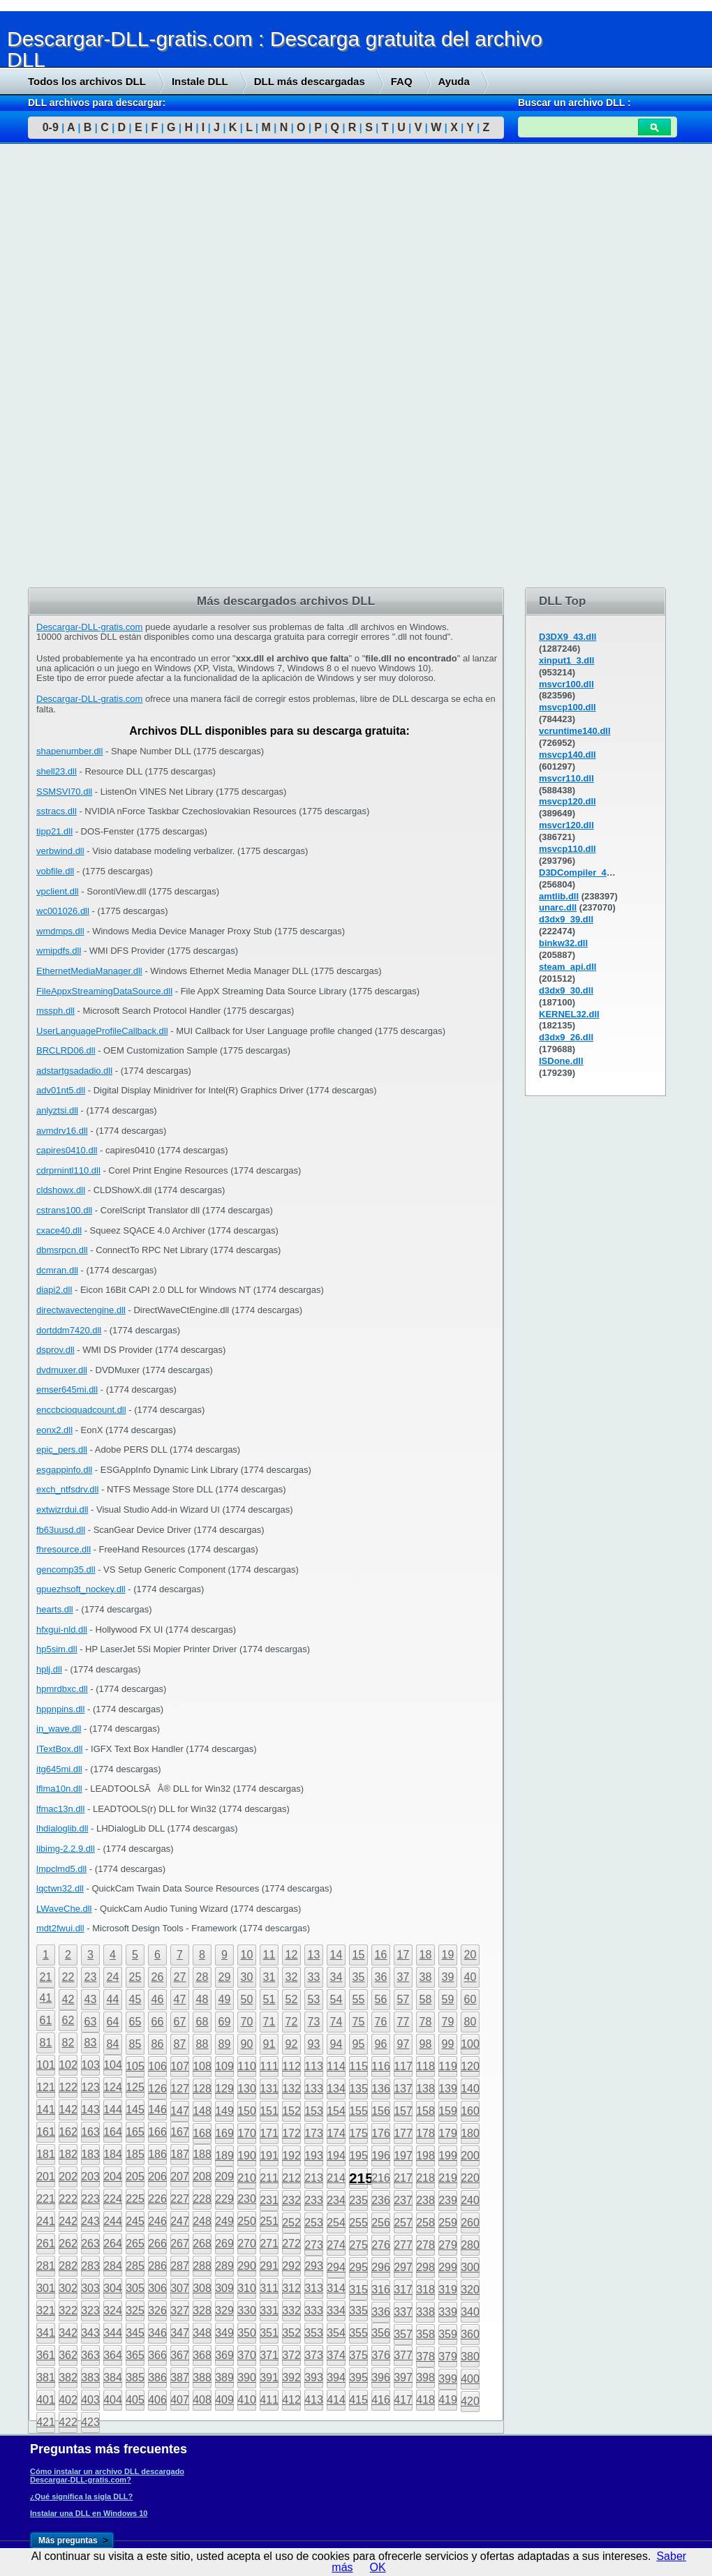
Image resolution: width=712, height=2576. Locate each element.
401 (45, 2400)
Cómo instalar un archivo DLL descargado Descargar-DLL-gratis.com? (107, 2475)
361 (45, 2355)
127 (179, 2089)
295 (358, 2267)
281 (45, 2266)
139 (447, 2089)
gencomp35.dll (66, 1569)
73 (314, 2022)
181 (45, 2154)
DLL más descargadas (309, 81)
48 (202, 1999)
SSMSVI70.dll (64, 791)
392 (291, 2377)
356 (380, 2333)
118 (425, 2066)
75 (359, 2022)
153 (313, 2111)
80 (470, 2022)
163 (90, 2132)
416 (380, 2400)
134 (336, 2089)
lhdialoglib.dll (62, 1828)
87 (180, 2044)
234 (336, 2200)
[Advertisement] (105, 367)
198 (425, 2156)
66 (157, 2022)
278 (425, 2245)
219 (447, 2178)
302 (68, 2288)
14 (336, 1955)
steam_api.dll (567, 966)
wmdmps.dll (60, 931)
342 (68, 2333)
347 (179, 2333)
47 (180, 1999)
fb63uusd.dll (60, 1530)
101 (45, 2065)
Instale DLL (200, 81)
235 (358, 2200)
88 (202, 2044)
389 (224, 2377)
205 (135, 2176)
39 (448, 1977)
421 (45, 2422)
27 (180, 1977)
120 (470, 2066)
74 (336, 2022)
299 (447, 2267)
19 (448, 1955)
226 (157, 2199)
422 (68, 2422)
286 (157, 2266)
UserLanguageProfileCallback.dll (102, 1031)
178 (425, 2133)
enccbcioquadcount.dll (81, 1410)
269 (224, 2243)
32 (291, 1977)
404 (112, 2400)
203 (90, 2176)
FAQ (402, 81)
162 (68, 2132)
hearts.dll (54, 1609)
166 (157, 2132)
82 (68, 2043)
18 (426, 1955)
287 (179, 2266)
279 (447, 2245)
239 (447, 2200)
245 (135, 2221)
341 (45, 2333)
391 (269, 2377)
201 (45, 2176)
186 (157, 2154)
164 (112, 2132)
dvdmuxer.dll (61, 1370)
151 (269, 2111)
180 (470, 2133)
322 (68, 2310)
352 (291, 2333)
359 (447, 2334)
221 (45, 2199)
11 (269, 1955)
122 (68, 2087)
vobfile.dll (55, 871)
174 (336, 2133)
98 (426, 2044)
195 (358, 2156)
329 (224, 2310)
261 (45, 2243)
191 (269, 2156)
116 (380, 2066)
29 (224, 1977)
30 (247, 1977)
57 (403, 1999)
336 (380, 2312)
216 (380, 2178)
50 (247, 1999)
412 (291, 2400)
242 (68, 2221)
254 (336, 2223)
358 (425, 2334)
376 (380, 2355)
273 (313, 2245)
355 (358, 2333)
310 (246, 2288)
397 (403, 2377)
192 (291, 2156)
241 (45, 2221)
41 (46, 1998)
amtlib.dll (559, 896)
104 (112, 2065)
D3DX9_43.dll (567, 636)
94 (336, 2044)
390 (246, 2377)
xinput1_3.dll (566, 660)
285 (135, 2266)
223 (90, 2199)
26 (157, 1977)
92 (291, 2044)
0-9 (51, 127)
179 (447, 2133)
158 (425, 2111)
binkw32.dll (563, 943)
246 (157, 2221)
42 (68, 1999)
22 (68, 1977)
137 (403, 2089)
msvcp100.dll (567, 707)
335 (358, 2310)
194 (336, 2156)
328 (202, 2310)
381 (45, 2377)
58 (426, 1999)
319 (447, 2290)
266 (157, 2243)
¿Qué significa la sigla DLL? (81, 2496)
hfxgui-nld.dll (61, 1629)
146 (157, 2110)
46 (157, 1999)
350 (246, 2333)
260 (470, 2223)
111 (269, 2066)
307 (179, 2288)
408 (202, 2400)
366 (157, 2355)
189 (224, 2156)
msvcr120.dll (566, 825)
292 (291, 2266)
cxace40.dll (59, 1230)
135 (358, 2089)
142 (68, 2110)
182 (68, 2154)
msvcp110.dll (567, 849)
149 (224, 2111)
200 (470, 2156)
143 (90, 2110)
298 (425, 2267)
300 (470, 2267)
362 (68, 2355)
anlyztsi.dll (57, 1110)
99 (448, 2044)
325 (135, 2310)
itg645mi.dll (59, 1769)
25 (135, 1977)
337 (403, 2312)
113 (313, 2066)
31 (269, 1977)
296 (380, 2267)
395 (358, 2377)
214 (336, 2178)
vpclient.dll (57, 891)
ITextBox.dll (59, 1749)
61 (46, 2020)
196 (380, 2156)
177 (403, 2133)
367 (179, 2355)
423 (90, 2422)
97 (403, 2044)
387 (179, 2377)
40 (470, 1977)
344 (112, 2333)
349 (224, 2333)
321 (45, 2310)
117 (403, 2066)
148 (202, 2111)
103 (90, 2065)
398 (425, 2377)
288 (202, 2266)
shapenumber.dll (69, 751)
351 (269, 2333)
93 (314, 2044)
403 (90, 2400)
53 (314, 1999)
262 (68, 2243)
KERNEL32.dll (569, 1014)
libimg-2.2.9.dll (65, 1848)
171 (269, 2133)
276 (380, 2245)
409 (224, 2400)
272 (291, 2243)
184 (112, 2154)
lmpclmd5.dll (61, 1869)
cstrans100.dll (64, 1210)
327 (179, 2310)
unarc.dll (558, 907)
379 (447, 2356)
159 (447, 2111)
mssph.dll (55, 1010)
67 (180, 2022)
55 (359, 1999)
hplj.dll (49, 1669)
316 (380, 2290)
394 (336, 2377)
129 (224, 2089)
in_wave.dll (58, 1728)
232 (291, 2200)
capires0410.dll (66, 1150)
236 (380, 2200)
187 (179, 2154)
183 (90, 2154)
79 (448, 2022)
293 (313, 2266)
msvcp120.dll (567, 801)
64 (113, 2022)
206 (157, 2176)
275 (358, 2245)
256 (380, 2223)
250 (246, 2221)
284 (112, 2266)
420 (470, 2401)
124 (112, 2087)
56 (381, 1999)
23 (90, 1977)
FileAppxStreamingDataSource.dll (104, 991)
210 (246, 2178)
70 (247, 2022)
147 (179, 2111)
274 (336, 2245)
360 (470, 2334)
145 (135, 2110)
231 (269, 2200)
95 (359, 2044)
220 (470, 2178)
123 (90, 2087)
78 (426, 2022)
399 (447, 2379)
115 (358, 2066)
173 (313, 2133)
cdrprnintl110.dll (68, 1170)
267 (179, 2243)
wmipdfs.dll (58, 950)
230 (246, 2199)
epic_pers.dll (61, 1449)
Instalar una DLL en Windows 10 (88, 2513)
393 (313, 2377)
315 (358, 2290)
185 (135, 2154)
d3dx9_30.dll (566, 990)
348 (202, 2333)
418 (425, 2400)
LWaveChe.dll (63, 1908)
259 (447, 2223)
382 (68, 2377)
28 (202, 1977)
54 (336, 1999)
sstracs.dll (56, 811)
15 (359, 1955)
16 (381, 1955)
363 (90, 2355)
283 (90, 2266)
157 (403, 2111)
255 (358, 2223)
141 (45, 2110)
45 (135, 1999)
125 (135, 2087)
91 (269, 2044)
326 (157, 2310)
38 (426, 1977)
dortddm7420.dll (68, 1330)
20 (470, 1955)
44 (113, 1999)
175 (358, 2133)
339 (447, 2312)
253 (313, 2223)
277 (403, 2245)
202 (68, 2176)
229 (224, 2199)
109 (224, 2066)
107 (179, 2066)
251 (269, 2221)
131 (269, 2089)
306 (157, 2288)
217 (403, 2178)
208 (202, 2176)
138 (425, 2089)
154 (336, 2111)
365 (135, 2355)
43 (90, 1999)
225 (135, 2199)
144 (112, 2110)
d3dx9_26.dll (566, 1037)
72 (291, 2022)
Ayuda (454, 81)
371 (269, 2355)
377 (403, 2355)
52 (291, 1999)
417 (403, 2400)
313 (313, 2288)
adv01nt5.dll (60, 1090)
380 (470, 2356)
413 (313, 2400)
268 (202, 2243)
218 (425, 2178)
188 (202, 2154)
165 (135, 2132)
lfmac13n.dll (60, 1809)
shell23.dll (56, 771)
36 (381, 1977)
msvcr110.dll (566, 778)
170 (246, 2133)
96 (381, 2044)
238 (425, 2200)
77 (403, 2022)
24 (113, 1977)
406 (157, 2400)
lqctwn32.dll (60, 1888)
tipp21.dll (54, 831)
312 (291, 2288)
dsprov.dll (55, 1350)
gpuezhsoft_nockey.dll (81, 1589)
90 (247, 2044)
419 (447, 2400)
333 (313, 2310)
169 (224, 2133)
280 (470, 2245)
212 (291, 2178)
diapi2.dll (54, 1290)
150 (246, 2111)
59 (448, 1999)
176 (380, 2133)
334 (336, 2310)
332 (291, 2310)
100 (470, 2044)
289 (224, 2266)
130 (246, 2089)
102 (68, 2065)
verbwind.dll (60, 851)
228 (202, 2199)
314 (336, 2288)
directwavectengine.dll (81, 1310)
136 (380, 2089)
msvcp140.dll (567, 754)
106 (157, 2066)
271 (269, 2243)
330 (246, 2310)
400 (470, 2379)
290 (246, 2266)
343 (90, 2333)
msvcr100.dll (566, 684)
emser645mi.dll (67, 1389)
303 (90, 2288)
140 (470, 2089)
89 (224, 2044)
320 (470, 2290)
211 (269, 2178)
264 (112, 2243)
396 (380, 2377)
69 (224, 2022)
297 (403, 2267)
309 (224, 2288)
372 (291, 2355)
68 (202, 2022)
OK (378, 2567)
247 (179, 2221)
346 (157, 2333)
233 (313, 2200)
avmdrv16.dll (62, 1130)
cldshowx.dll (60, 1190)
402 (68, 2400)
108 (202, 2066)
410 (246, 2400)
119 (447, 2066)
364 (112, 2355)
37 (403, 1977)
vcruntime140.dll (575, 731)
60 (470, 1999)
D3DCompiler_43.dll (582, 872)
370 (246, 2355)
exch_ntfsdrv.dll (67, 1489)
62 (68, 2020)
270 (246, 2243)
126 (157, 2089)
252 (291, 2223)
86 (157, 2044)
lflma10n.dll (59, 1788)
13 (314, 1955)
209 (224, 2176)
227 (179, 2199)
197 (403, 2156)
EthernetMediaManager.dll (89, 971)
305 (135, 2288)
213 (313, 2178)
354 (336, 2333)
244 (112, 2221)
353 (313, 2333)
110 (246, 2066)
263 (90, 2243)
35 (359, 1977)
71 (269, 2022)
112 (291, 2066)
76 (381, 2022)
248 (202, 2221)
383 (90, 2377)
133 (313, 2089)
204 (112, 2176)
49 (224, 1999)
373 (313, 2355)
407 (179, 2400)
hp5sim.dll (56, 1649)
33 (314, 1977)
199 (447, 2156)
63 (90, 2022)
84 (113, 2044)
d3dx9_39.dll (566, 919)
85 (135, 2044)
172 (291, 2133)
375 (358, 2355)
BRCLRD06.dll (66, 1050)
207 (179, 2176)
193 (313, 2156)
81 (46, 2043)
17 (403, 1955)
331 (269, 2310)
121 (45, 2087)
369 (224, 2355)
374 (336, 2355)
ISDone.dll (561, 1061)
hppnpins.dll (60, 1709)
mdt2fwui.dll (60, 1928)
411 (269, 2400)
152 (291, 2111)
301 (45, 2288)
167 (179, 2132)
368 (202, 2355)
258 (425, 2223)
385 (135, 2377)
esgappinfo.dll (64, 1470)
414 (336, 2400)
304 (112, 2288)
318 (425, 2290)
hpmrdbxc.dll (62, 1689)
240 (470, 2200)
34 (336, 1977)
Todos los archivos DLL (87, 81)
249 (224, 2221)
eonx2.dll (54, 1430)
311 (269, 2288)
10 (247, 1955)
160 (470, 2111)
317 (403, 2290)
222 (68, 2199)
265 (135, 2243)
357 (403, 2334)
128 (202, 2089)
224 (112, 2199)
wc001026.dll (62, 911)
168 (202, 2133)
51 (269, 1999)
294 (336, 2267)
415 (358, 2400)
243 (90, 2221)
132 (291, 2089)
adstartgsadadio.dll (74, 1070)
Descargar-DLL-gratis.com (89, 627)
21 (46, 1977)
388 (202, 2377)
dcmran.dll (57, 1270)
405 (135, 2400)
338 (425, 2312)
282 (68, 2266)
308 (202, 2288)
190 (246, 2156)
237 (403, 2200)
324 (112, 2310)
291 (269, 2266)
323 (90, 2310)
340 (470, 2312)
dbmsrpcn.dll (62, 1250)
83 (90, 2043)
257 (403, 2223)
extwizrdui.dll (62, 1509)
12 (291, 1955)
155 (358, 2111)
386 (157, 2377)
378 (425, 2356)
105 (135, 2066)
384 (112, 2377)
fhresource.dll (63, 1549)
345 (135, 2333)
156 (380, 2111)
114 (336, 2066)
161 (45, 2132)
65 (135, 2022)
